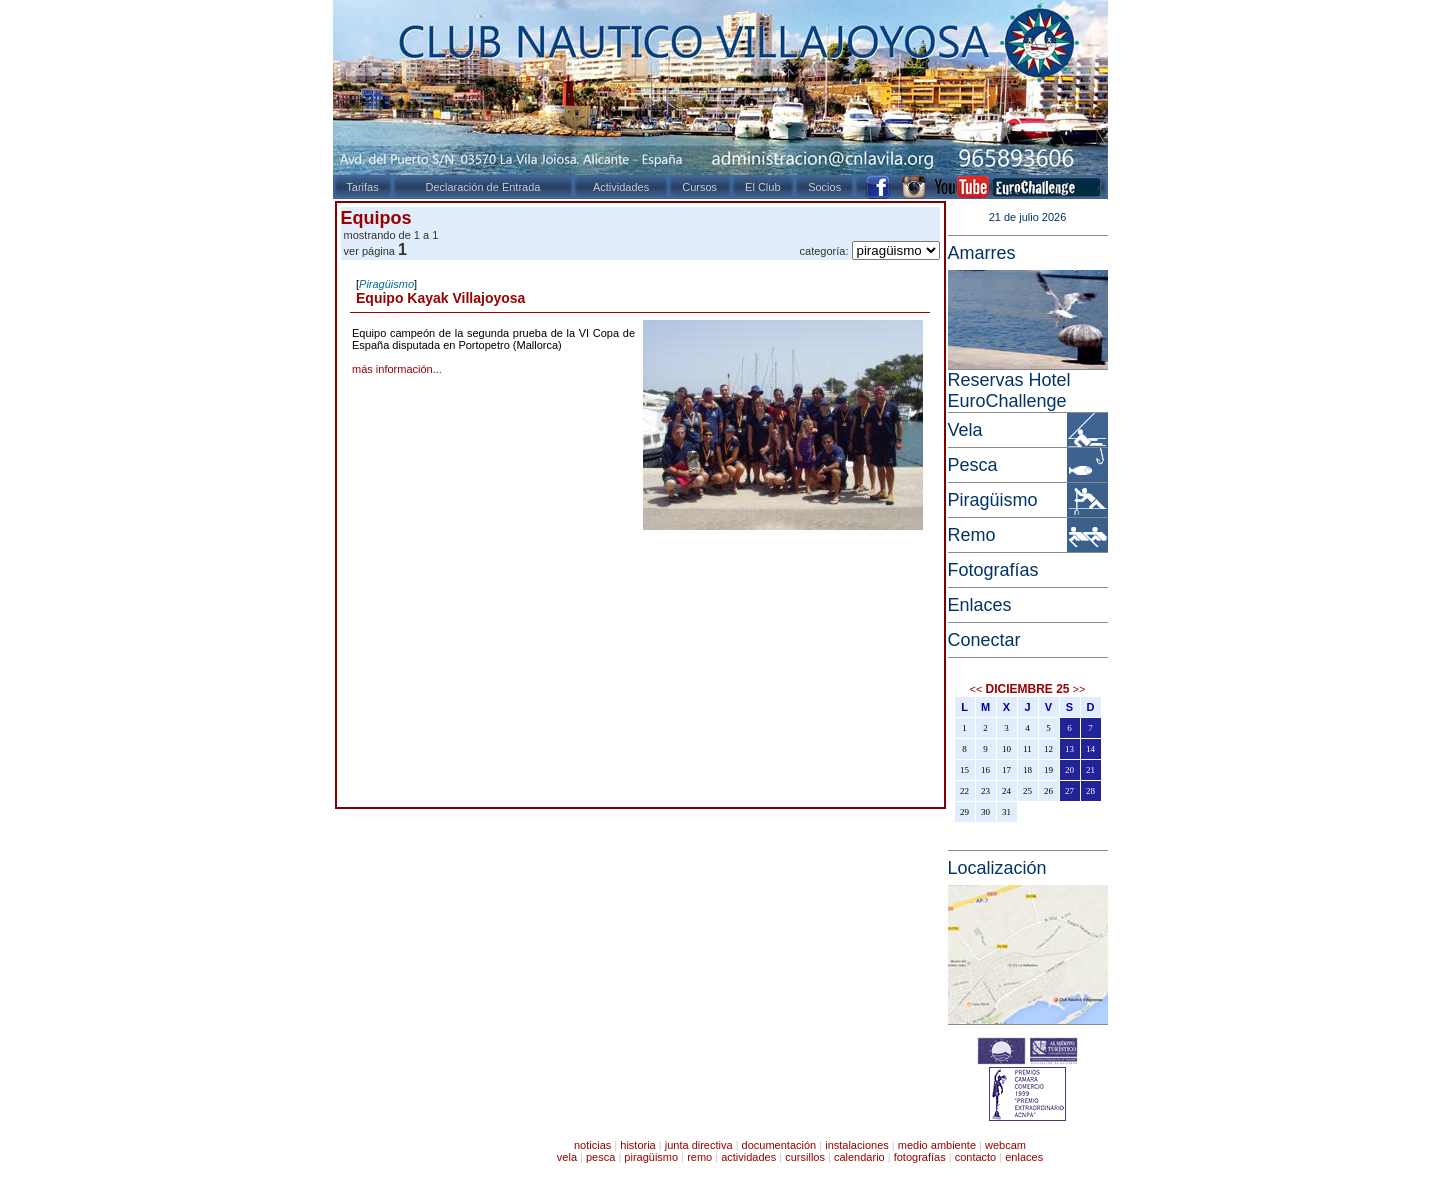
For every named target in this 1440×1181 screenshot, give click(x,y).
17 (1006, 770)
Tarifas (362, 187)
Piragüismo (386, 284)
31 (1006, 812)
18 (1027, 770)
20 (1069, 770)
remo (699, 1157)
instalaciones (857, 1145)
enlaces (1024, 1157)
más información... (397, 369)
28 (1090, 791)
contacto (976, 1157)
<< (976, 689)
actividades (748, 1157)
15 (964, 770)
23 (985, 791)
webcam (1005, 1145)
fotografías (920, 1157)
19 (1048, 770)
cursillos (805, 1157)
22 (964, 791)
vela (567, 1157)
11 (1027, 749)
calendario (859, 1157)
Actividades (621, 187)
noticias (592, 1145)
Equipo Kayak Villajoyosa (440, 298)
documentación (779, 1145)
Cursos (699, 187)
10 (1006, 749)
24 (1006, 791)
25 (1027, 791)
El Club (762, 187)
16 (985, 770)
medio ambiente (937, 1145)
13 (1069, 749)
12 (1048, 749)
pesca (600, 1157)
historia (637, 1145)
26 (1048, 791)
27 (1069, 791)
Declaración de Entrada (482, 187)
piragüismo (651, 1157)
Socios (824, 187)
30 (985, 812)
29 (964, 812)
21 (1090, 770)
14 (1090, 749)
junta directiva (699, 1145)
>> (1079, 689)
